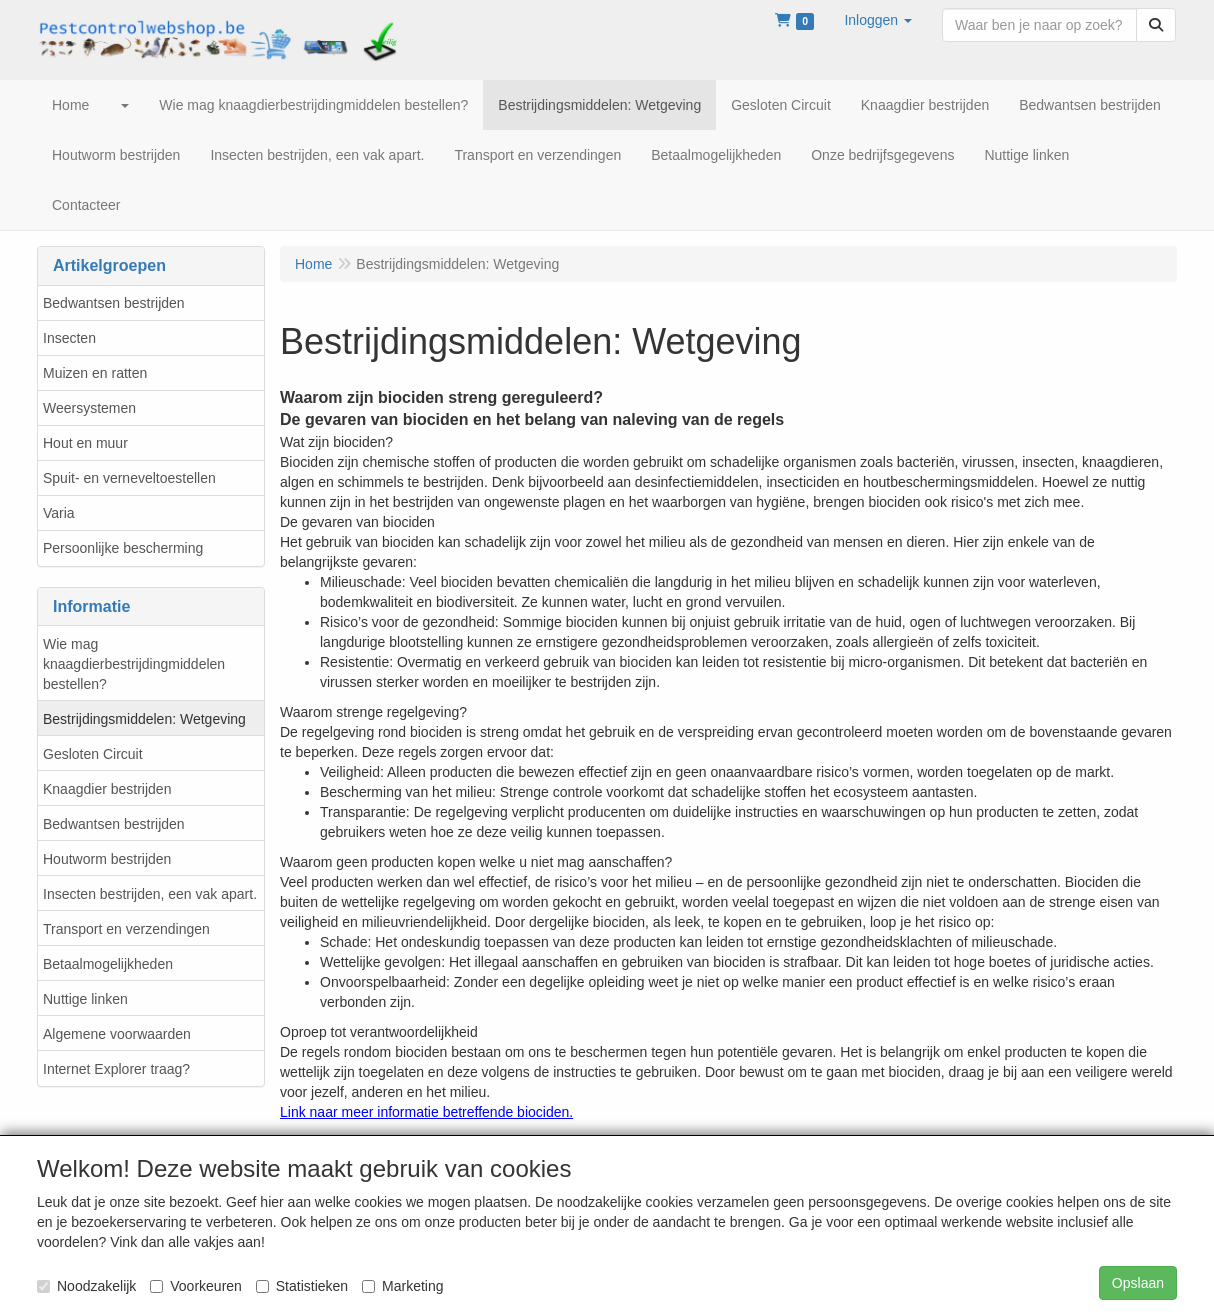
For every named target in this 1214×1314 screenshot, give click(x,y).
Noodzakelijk (86, 1286)
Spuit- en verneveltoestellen (129, 478)
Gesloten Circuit (93, 754)
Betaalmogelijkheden (108, 964)
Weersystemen (89, 408)
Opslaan (1138, 1283)
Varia (59, 513)
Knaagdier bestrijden (107, 789)
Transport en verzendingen (126, 929)
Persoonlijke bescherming (123, 548)
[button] (878, 20)
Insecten (69, 338)
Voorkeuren (196, 1286)
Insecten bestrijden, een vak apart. (150, 894)
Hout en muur (85, 443)
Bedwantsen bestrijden (114, 303)
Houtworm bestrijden (107, 859)
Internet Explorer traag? (116, 1069)
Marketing (402, 1286)
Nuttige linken (85, 999)
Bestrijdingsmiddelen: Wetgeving (144, 719)
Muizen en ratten (95, 373)
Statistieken (302, 1286)
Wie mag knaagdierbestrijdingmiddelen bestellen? (134, 664)
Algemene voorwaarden (117, 1034)
